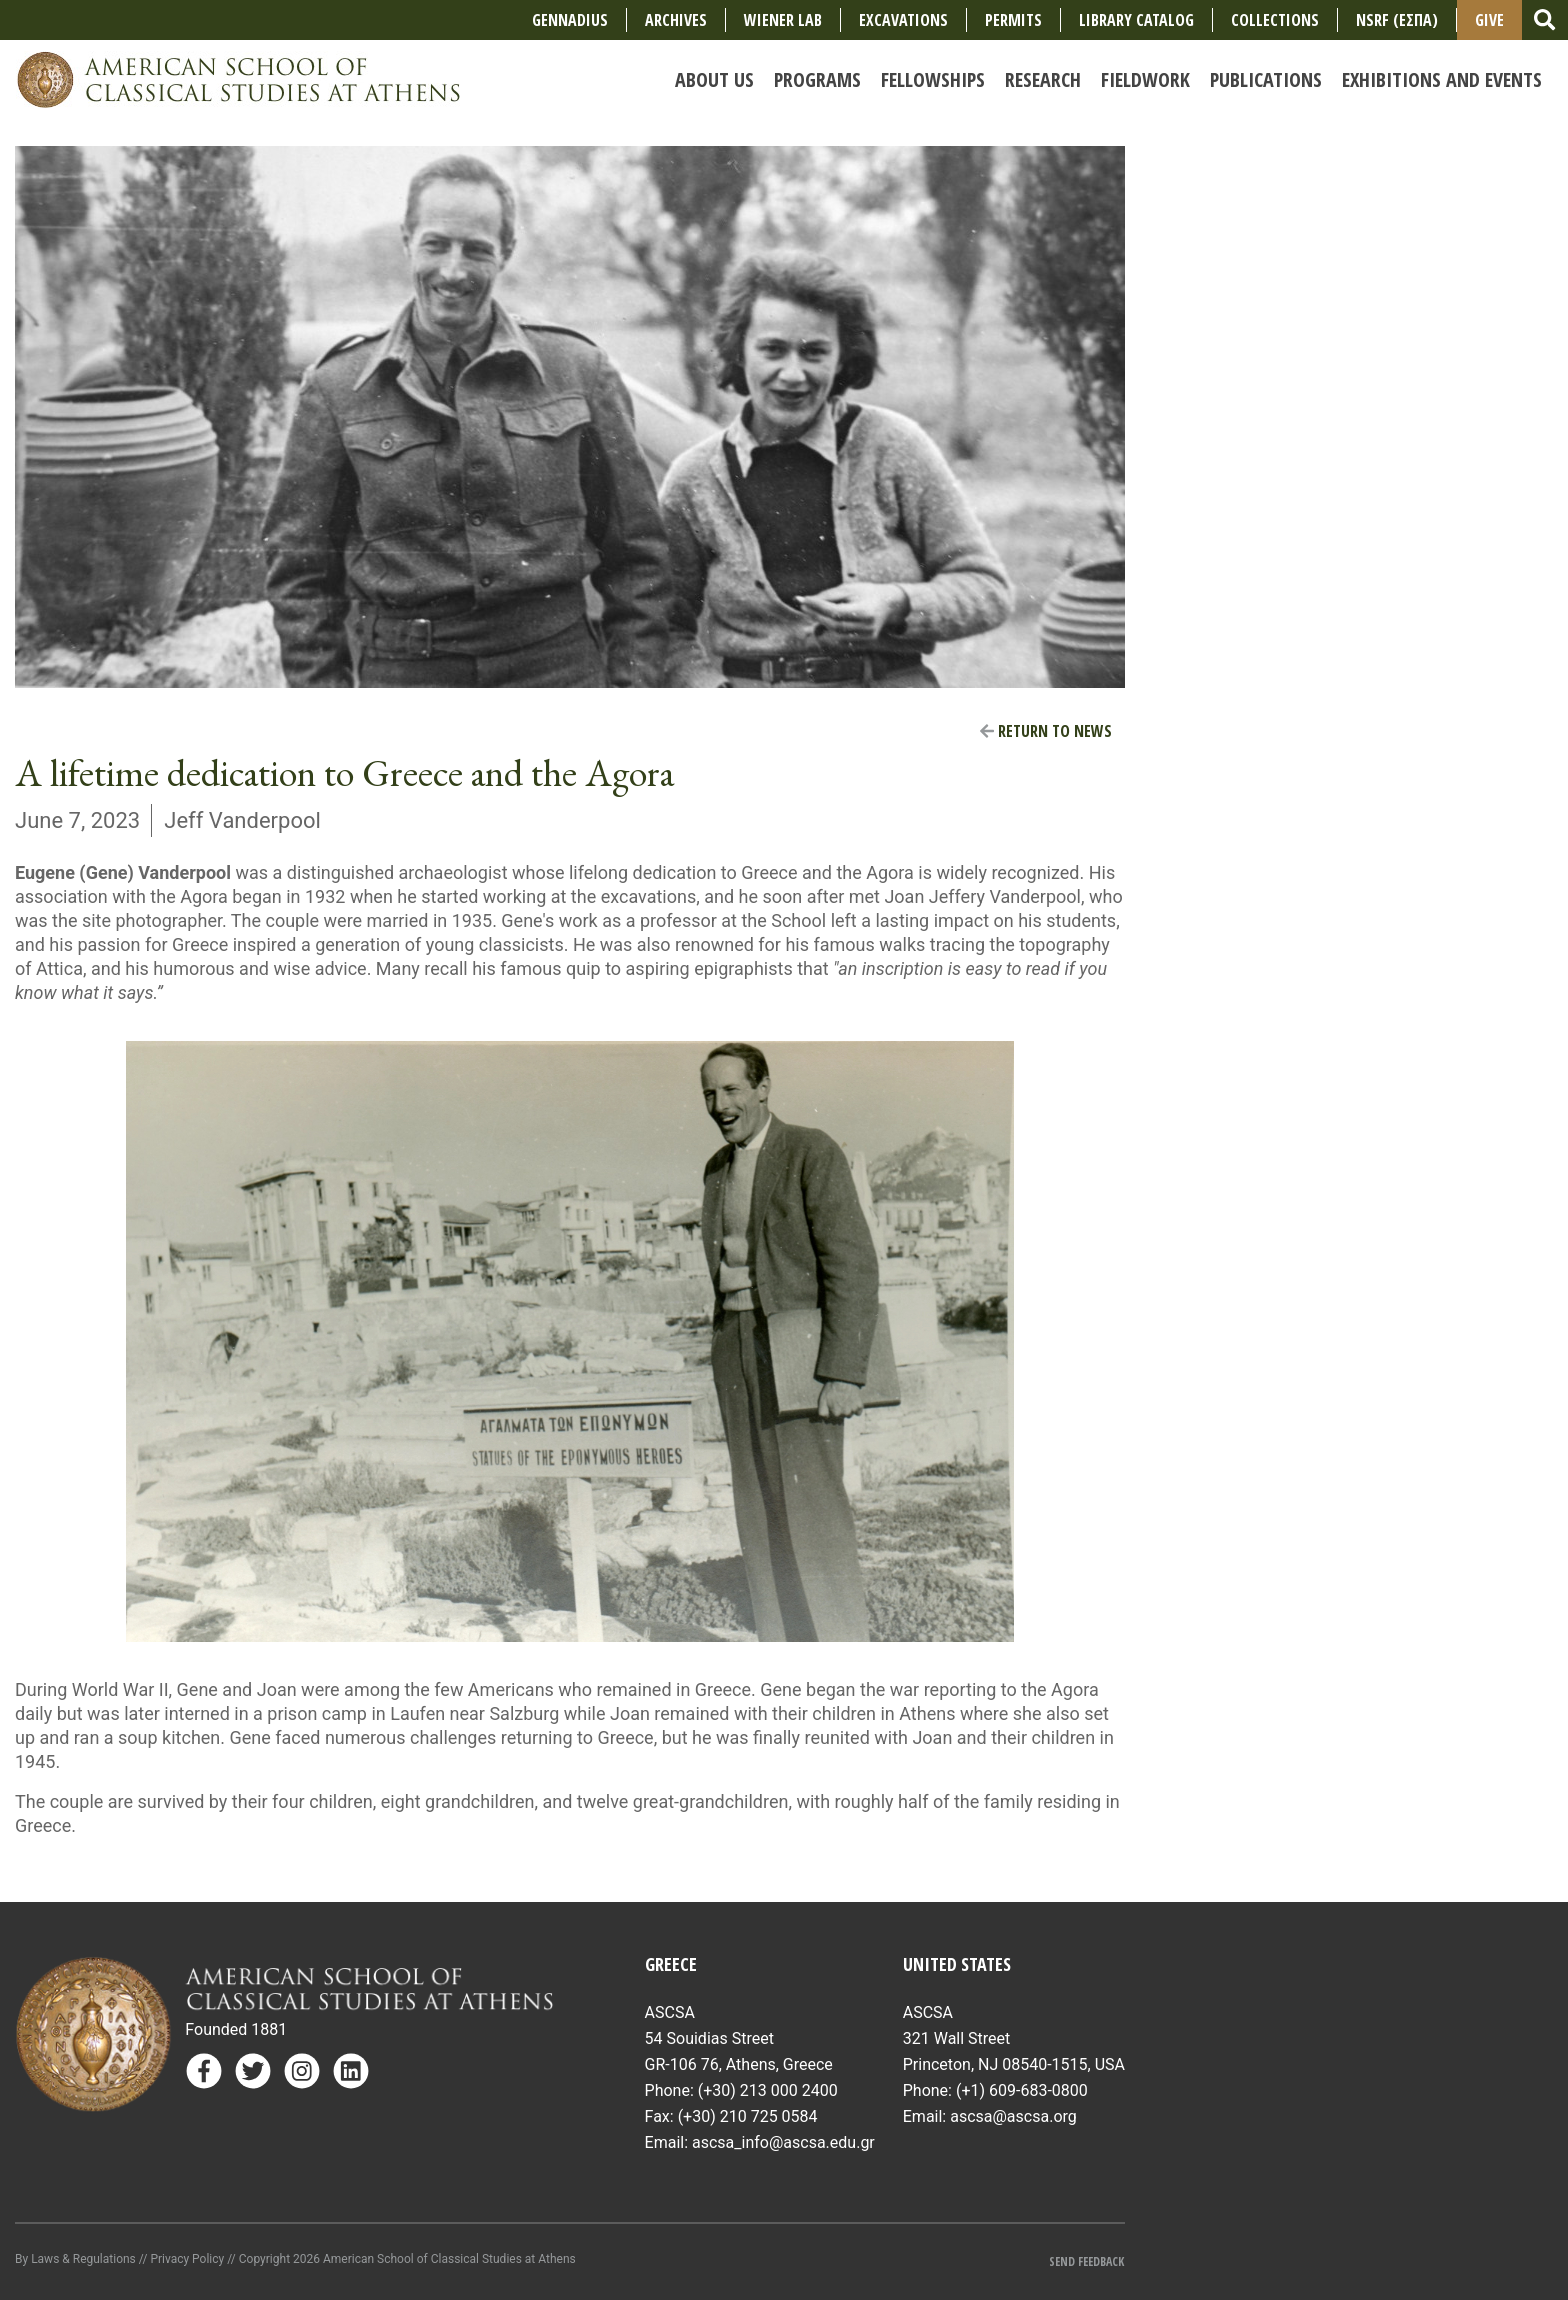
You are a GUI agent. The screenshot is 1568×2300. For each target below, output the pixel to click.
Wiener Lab (783, 20)
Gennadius (570, 20)
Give (1489, 20)
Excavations (903, 20)
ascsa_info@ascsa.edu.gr (783, 2142)
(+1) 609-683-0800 (1022, 2090)
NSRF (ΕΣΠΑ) (1397, 20)
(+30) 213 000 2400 (768, 2090)
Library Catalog (1136, 20)
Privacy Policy (187, 2259)
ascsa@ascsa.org (1013, 2116)
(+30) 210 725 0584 (748, 2116)
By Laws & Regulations (75, 2259)
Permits (1013, 20)
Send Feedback (1086, 2261)
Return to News (1046, 731)
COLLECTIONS (1275, 20)
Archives (676, 20)
